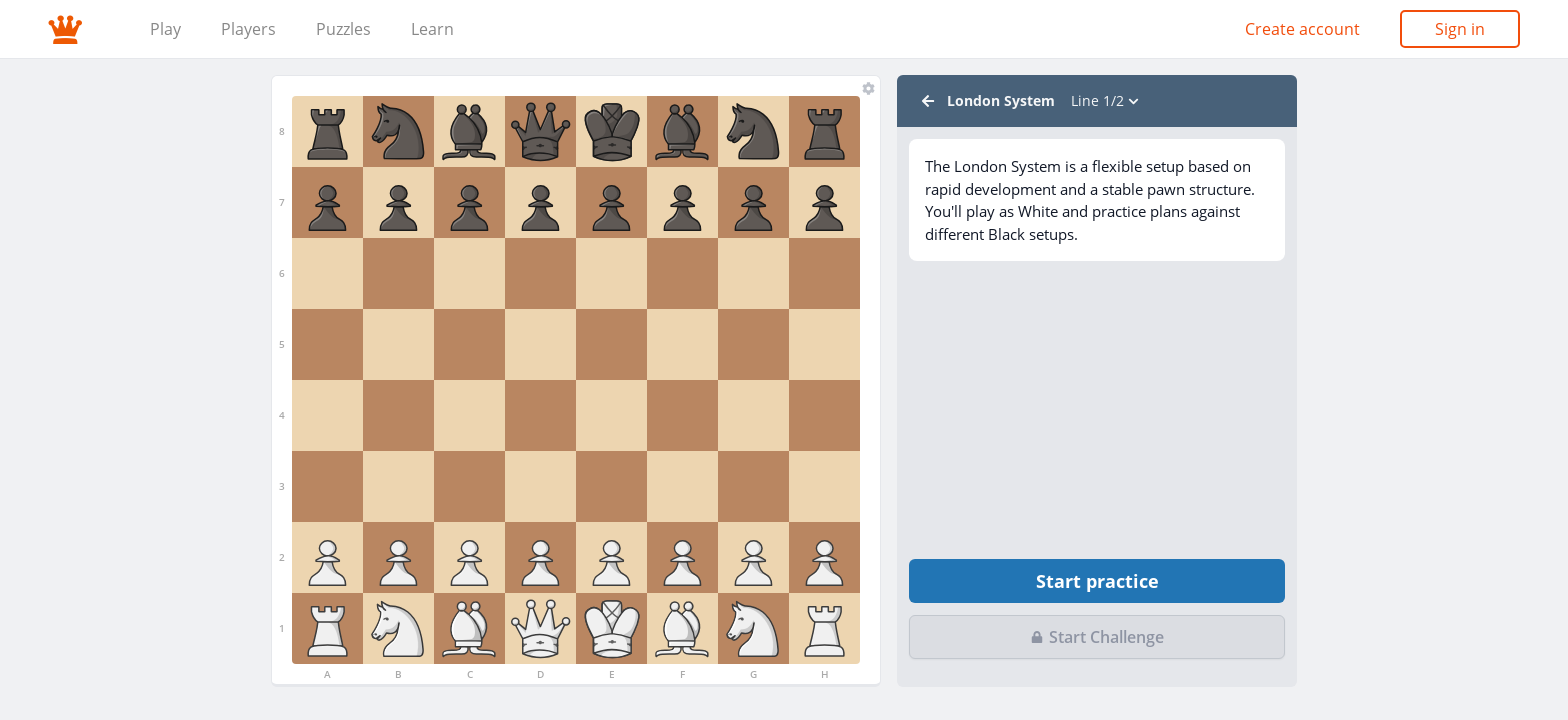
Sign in (1460, 29)
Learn (432, 29)
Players (248, 29)
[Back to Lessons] (928, 101)
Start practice (1097, 581)
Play (165, 29)
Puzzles (343, 29)
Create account (1302, 29)
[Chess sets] (868, 88)
